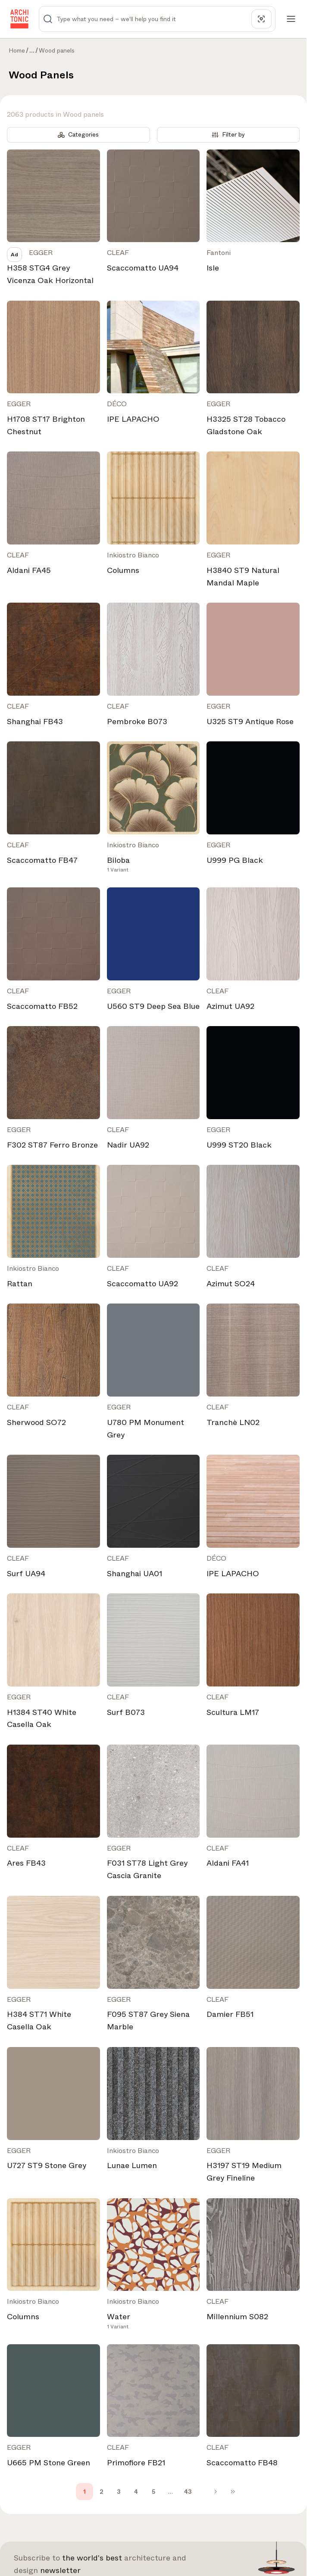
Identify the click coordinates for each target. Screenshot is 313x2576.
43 (188, 2491)
